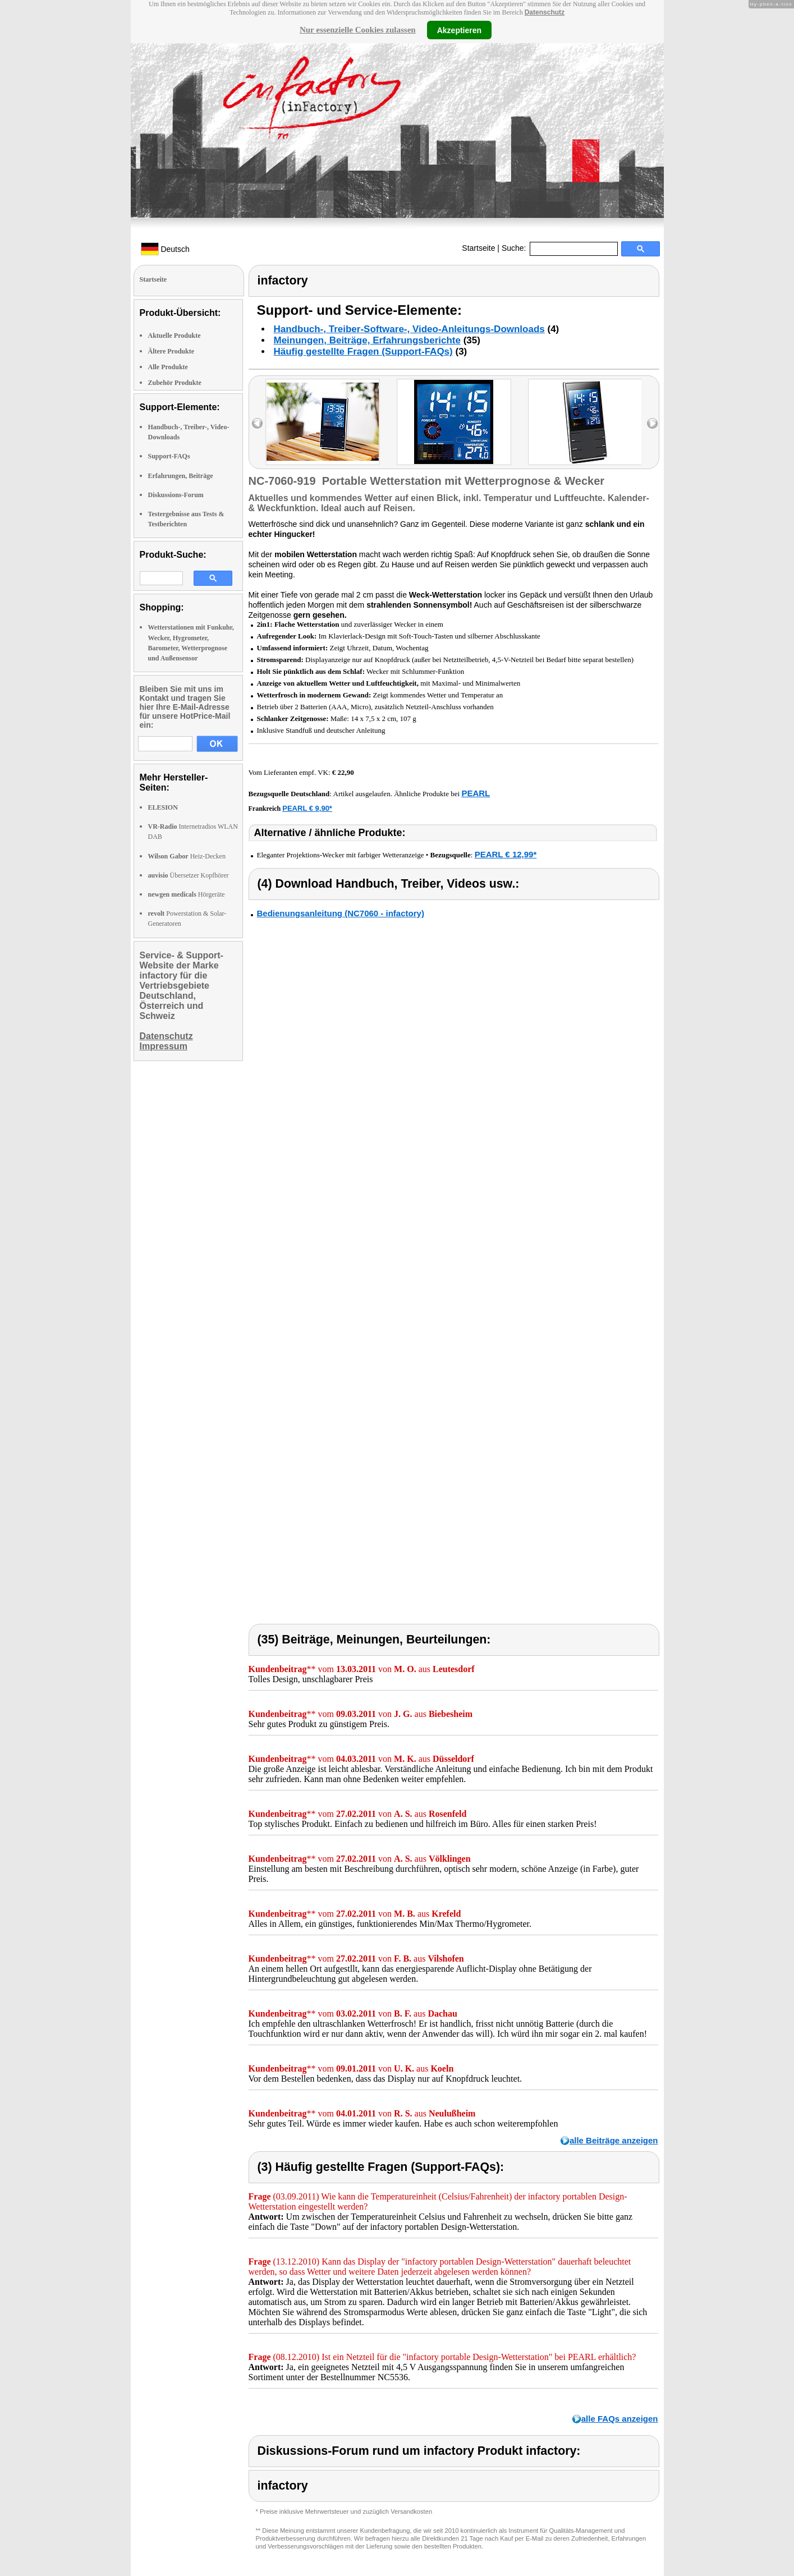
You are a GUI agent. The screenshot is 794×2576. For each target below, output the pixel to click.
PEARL (475, 793)
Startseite (478, 248)
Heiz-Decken (187, 856)
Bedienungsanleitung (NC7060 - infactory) (340, 913)
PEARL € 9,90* (307, 808)
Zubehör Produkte (174, 383)
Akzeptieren (459, 29)
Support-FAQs (169, 456)
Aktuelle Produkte (174, 335)
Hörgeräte (186, 894)
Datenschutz (544, 12)
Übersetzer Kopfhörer (188, 875)
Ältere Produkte (171, 351)
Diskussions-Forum (176, 495)
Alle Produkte (168, 367)
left (257, 423)
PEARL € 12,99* (506, 854)
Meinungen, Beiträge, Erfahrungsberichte (367, 340)
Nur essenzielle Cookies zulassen (358, 29)
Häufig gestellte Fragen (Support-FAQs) (363, 351)
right (652, 423)
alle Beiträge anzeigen (614, 2140)
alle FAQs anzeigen (619, 2418)
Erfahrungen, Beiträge (180, 476)
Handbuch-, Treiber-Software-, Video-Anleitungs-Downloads (409, 329)
